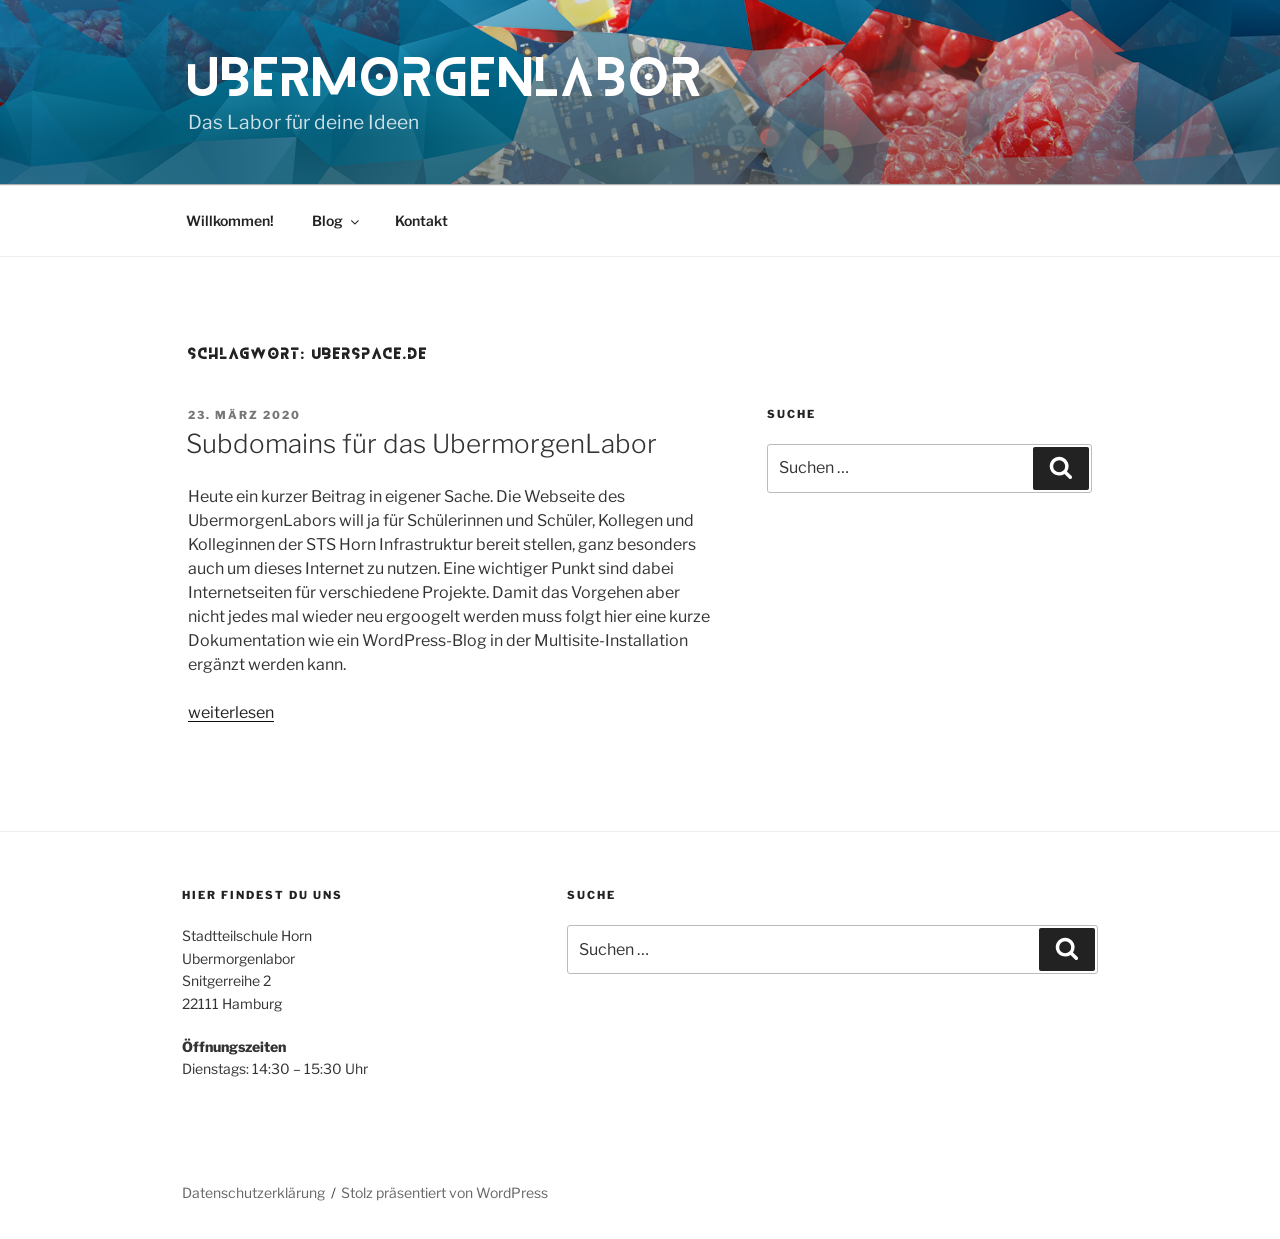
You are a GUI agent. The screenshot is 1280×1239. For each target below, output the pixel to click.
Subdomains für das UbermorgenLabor (421, 443)
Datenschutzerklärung (253, 1192)
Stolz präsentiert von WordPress (444, 1192)
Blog (337, 220)
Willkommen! (230, 220)
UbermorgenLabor (446, 78)
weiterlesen (231, 712)
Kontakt (421, 220)
